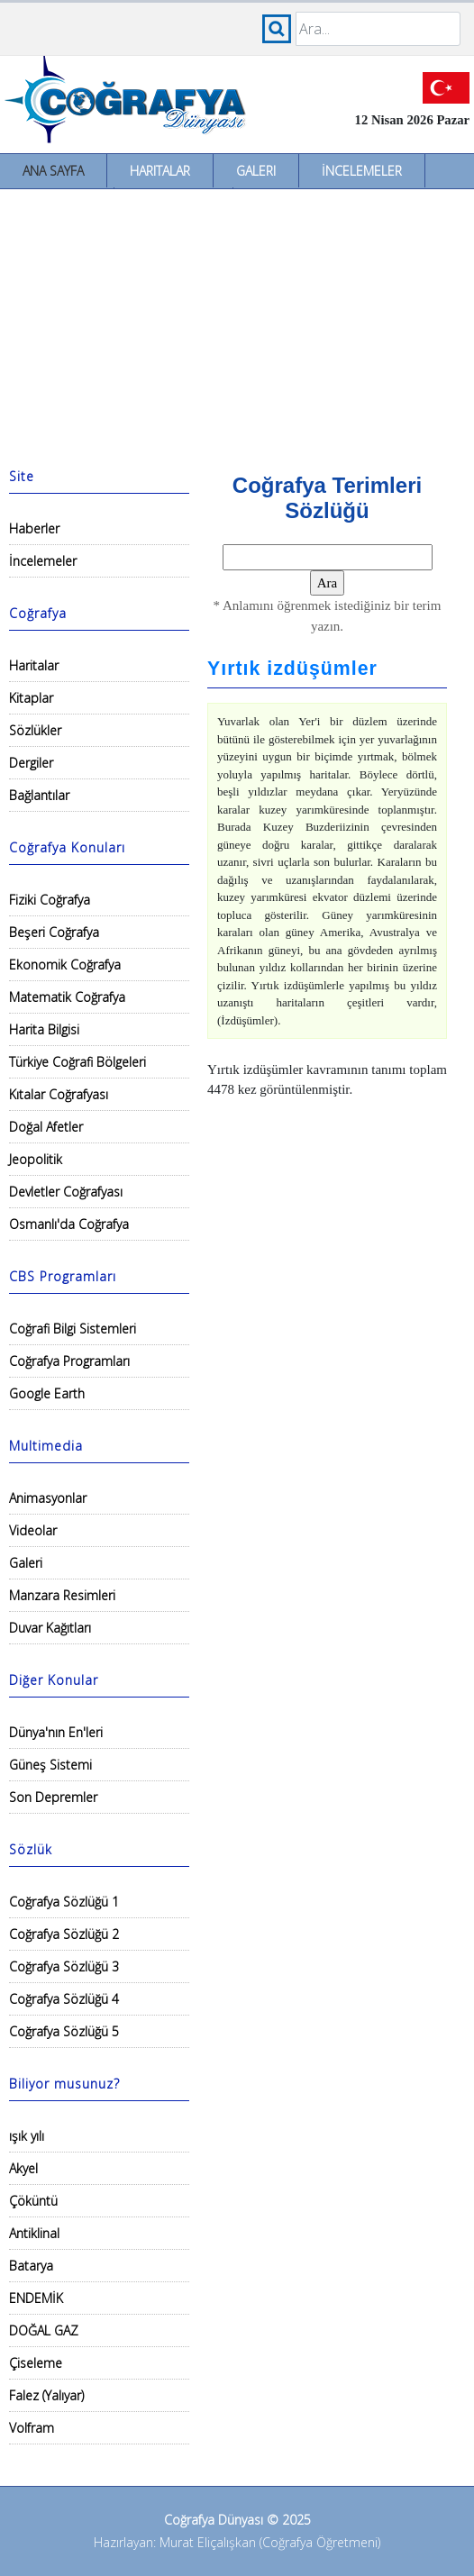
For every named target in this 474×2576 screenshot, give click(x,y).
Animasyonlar (48, 1497)
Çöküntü (33, 2200)
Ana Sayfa (53, 170)
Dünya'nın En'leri (56, 1732)
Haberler (34, 528)
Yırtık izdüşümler (292, 668)
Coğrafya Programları (69, 1361)
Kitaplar (31, 697)
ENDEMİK (36, 2298)
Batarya (31, 2265)
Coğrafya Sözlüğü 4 (64, 1998)
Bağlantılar (39, 795)
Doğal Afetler (46, 1126)
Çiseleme (35, 2362)
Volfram (31, 2427)
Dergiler (31, 762)
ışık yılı (26, 2135)
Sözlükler (35, 730)
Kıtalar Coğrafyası (58, 1094)
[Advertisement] (237, 324)
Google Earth (47, 1393)
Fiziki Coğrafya (49, 899)
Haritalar (160, 170)
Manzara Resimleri (62, 1595)
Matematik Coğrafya (67, 997)
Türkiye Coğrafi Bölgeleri (77, 1061)
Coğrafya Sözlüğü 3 (64, 1966)
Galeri (256, 170)
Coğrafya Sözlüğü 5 (64, 2031)
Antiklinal (34, 2233)
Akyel (23, 2168)
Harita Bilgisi (44, 1029)
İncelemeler (362, 170)
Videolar (33, 1530)
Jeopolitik (35, 1159)
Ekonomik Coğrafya (65, 964)
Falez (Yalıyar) (46, 2395)
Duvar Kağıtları (50, 1627)
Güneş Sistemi (50, 1764)
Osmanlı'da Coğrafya (69, 1224)
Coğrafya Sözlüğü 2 (64, 1934)
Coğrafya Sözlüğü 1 (64, 1901)
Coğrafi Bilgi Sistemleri (72, 1328)
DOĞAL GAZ (43, 2330)
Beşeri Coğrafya (54, 932)
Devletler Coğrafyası (66, 1191)
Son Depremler (53, 1797)
